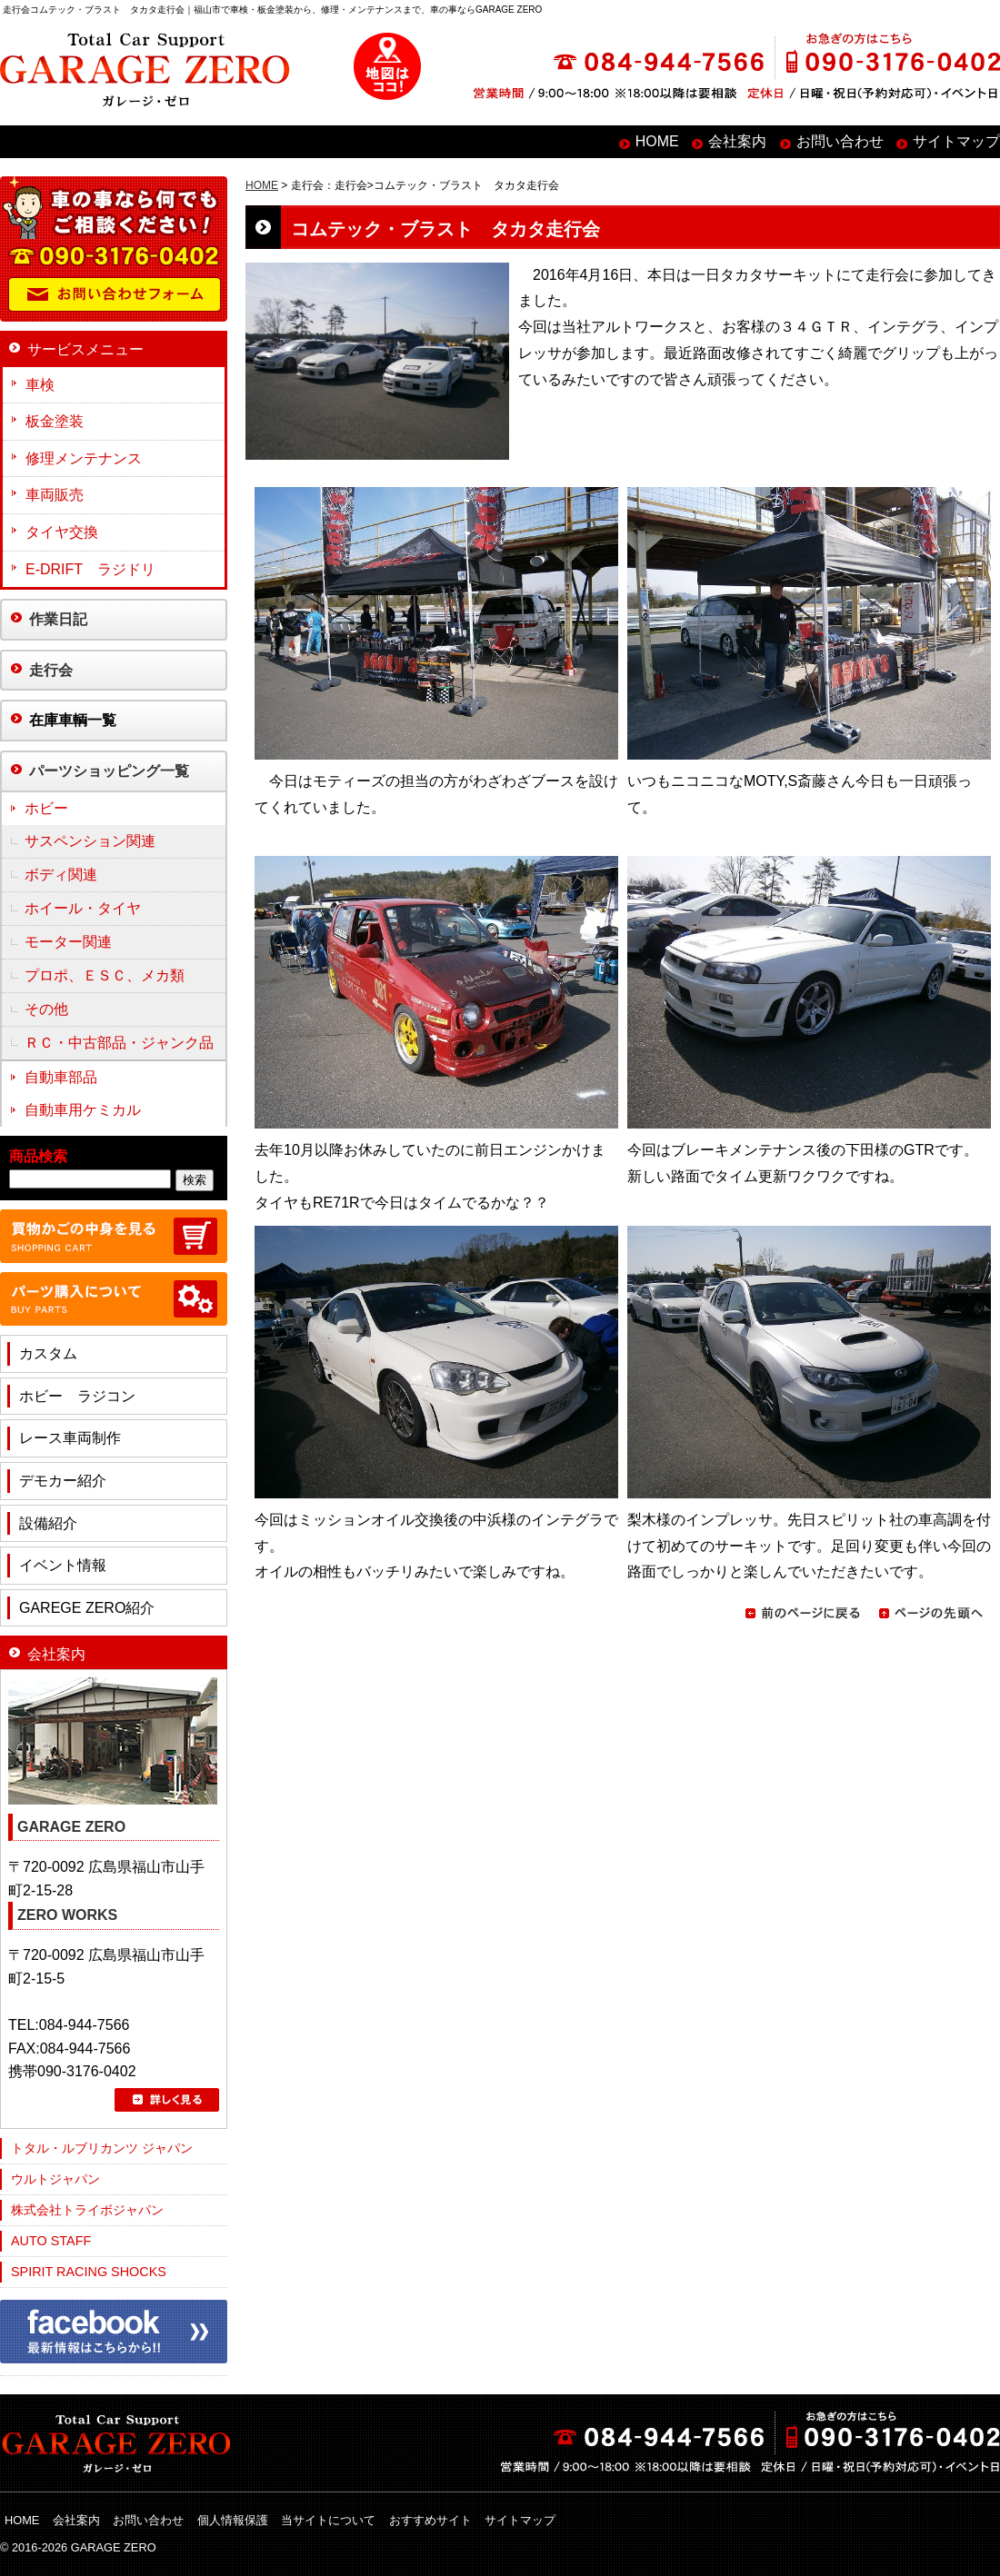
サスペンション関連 (90, 841)
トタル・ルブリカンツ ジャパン (102, 2148)
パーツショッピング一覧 (109, 771)
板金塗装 (54, 421)
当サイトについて (328, 2520)
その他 (46, 1009)
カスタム (48, 1353)
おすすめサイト (430, 2520)
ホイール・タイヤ (83, 908)
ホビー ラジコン (77, 1396)
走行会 (51, 670)
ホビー (46, 808)
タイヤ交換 (61, 532)
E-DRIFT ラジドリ (90, 569)
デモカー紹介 (62, 1480)
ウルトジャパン (55, 2179)
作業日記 (58, 619)
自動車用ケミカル (83, 1110)
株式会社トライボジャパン (87, 2210)
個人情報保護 (232, 2520)
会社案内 (737, 141)
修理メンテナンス (83, 458)
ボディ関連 (61, 874)
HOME (657, 141)
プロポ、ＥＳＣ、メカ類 (105, 975)
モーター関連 (68, 942)
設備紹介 (48, 1523)
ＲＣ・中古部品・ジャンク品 (119, 1042)
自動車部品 (61, 1077)
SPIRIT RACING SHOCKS (88, 2271)
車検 (40, 385)
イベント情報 (62, 1565)
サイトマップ (956, 141)
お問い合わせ (840, 141)
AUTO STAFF (51, 2240)
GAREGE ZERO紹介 (87, 1608)
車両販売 (54, 494)
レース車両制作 (70, 1438)
